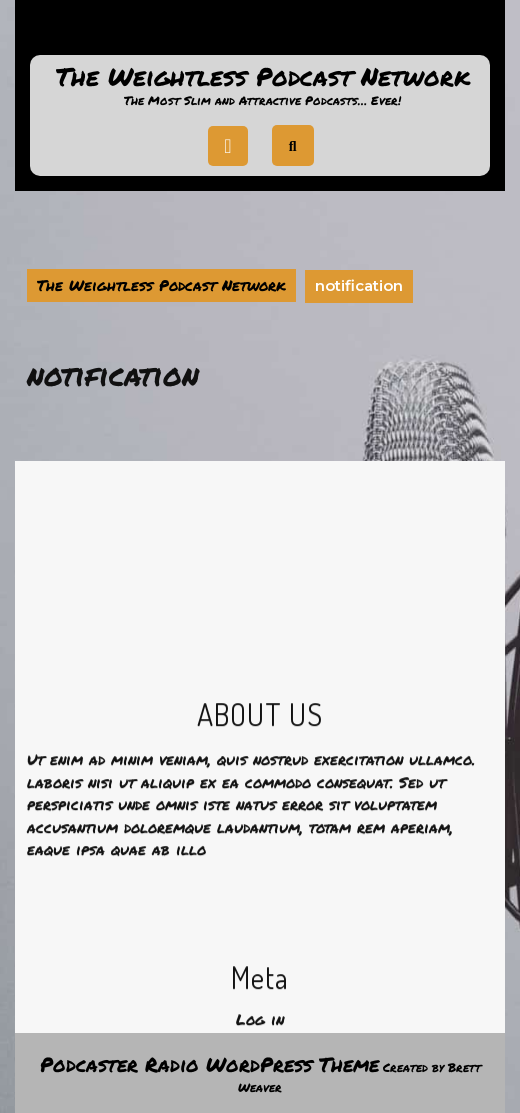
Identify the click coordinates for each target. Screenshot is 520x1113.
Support (260, 34)
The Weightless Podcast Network (263, 76)
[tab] (228, 146)
